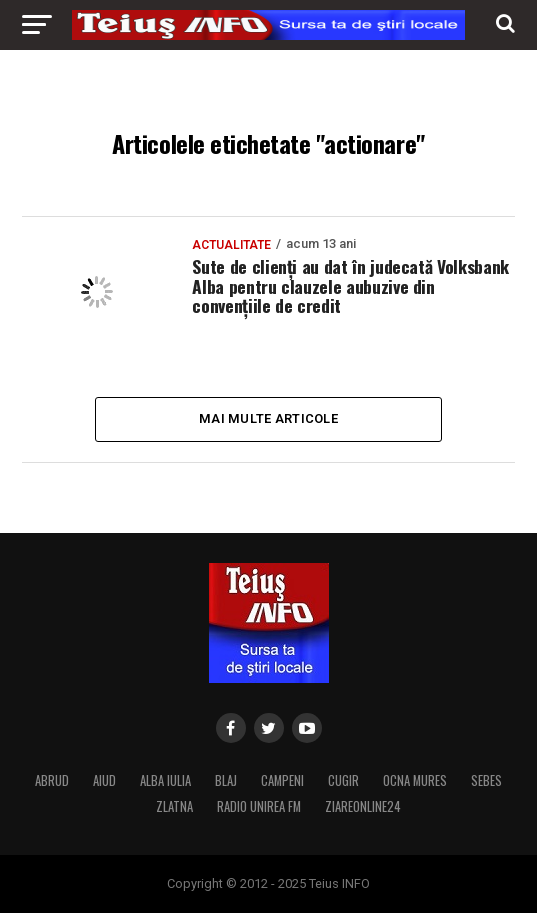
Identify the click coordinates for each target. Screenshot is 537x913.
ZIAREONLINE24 (363, 806)
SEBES (486, 780)
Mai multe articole (268, 418)
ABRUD (52, 780)
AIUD (104, 780)
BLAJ (226, 780)
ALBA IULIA (165, 780)
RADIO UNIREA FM (259, 806)
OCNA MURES (415, 780)
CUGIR (343, 780)
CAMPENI (282, 780)
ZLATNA (174, 806)
